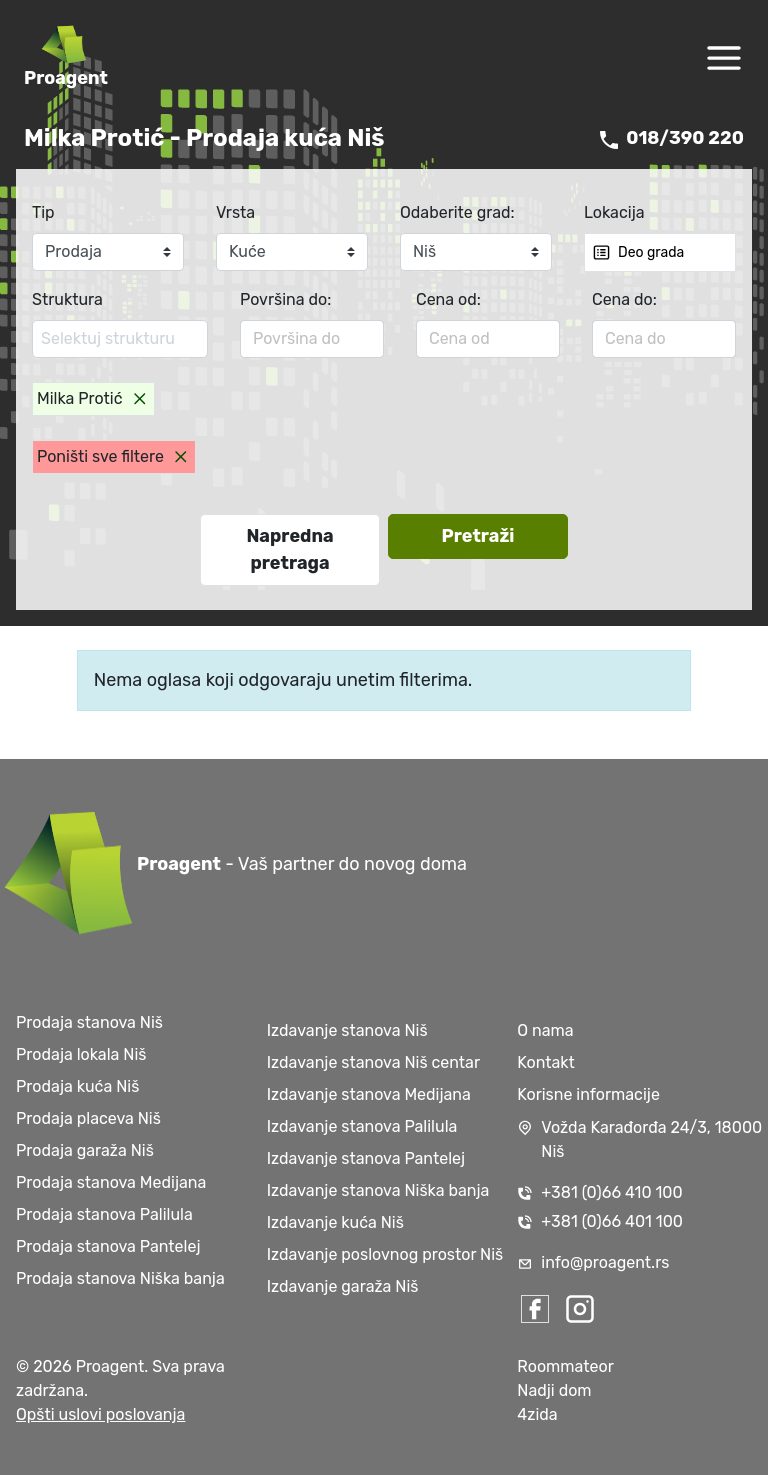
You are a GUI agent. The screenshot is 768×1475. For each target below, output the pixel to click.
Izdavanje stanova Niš (347, 1030)
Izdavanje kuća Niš (335, 1222)
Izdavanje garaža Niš (343, 1286)
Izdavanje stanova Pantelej (366, 1158)
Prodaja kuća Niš (77, 1086)
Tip (43, 212)
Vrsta (235, 212)
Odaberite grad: (457, 212)
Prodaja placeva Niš (88, 1118)
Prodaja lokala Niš (81, 1054)
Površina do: (285, 299)
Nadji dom (554, 1390)
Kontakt (546, 1062)
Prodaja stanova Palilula (104, 1214)
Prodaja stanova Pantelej (108, 1246)
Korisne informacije (588, 1094)
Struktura (67, 299)
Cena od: (448, 299)
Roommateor (565, 1366)
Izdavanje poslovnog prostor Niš (385, 1254)
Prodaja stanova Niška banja (120, 1278)
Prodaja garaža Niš (85, 1150)
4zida (537, 1414)
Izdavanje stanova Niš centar (373, 1062)
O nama (545, 1030)
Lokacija (614, 212)
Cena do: (624, 299)
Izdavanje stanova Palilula (362, 1126)
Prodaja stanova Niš (89, 1022)
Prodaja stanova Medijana (111, 1182)
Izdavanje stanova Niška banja (378, 1190)
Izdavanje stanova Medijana (369, 1094)
